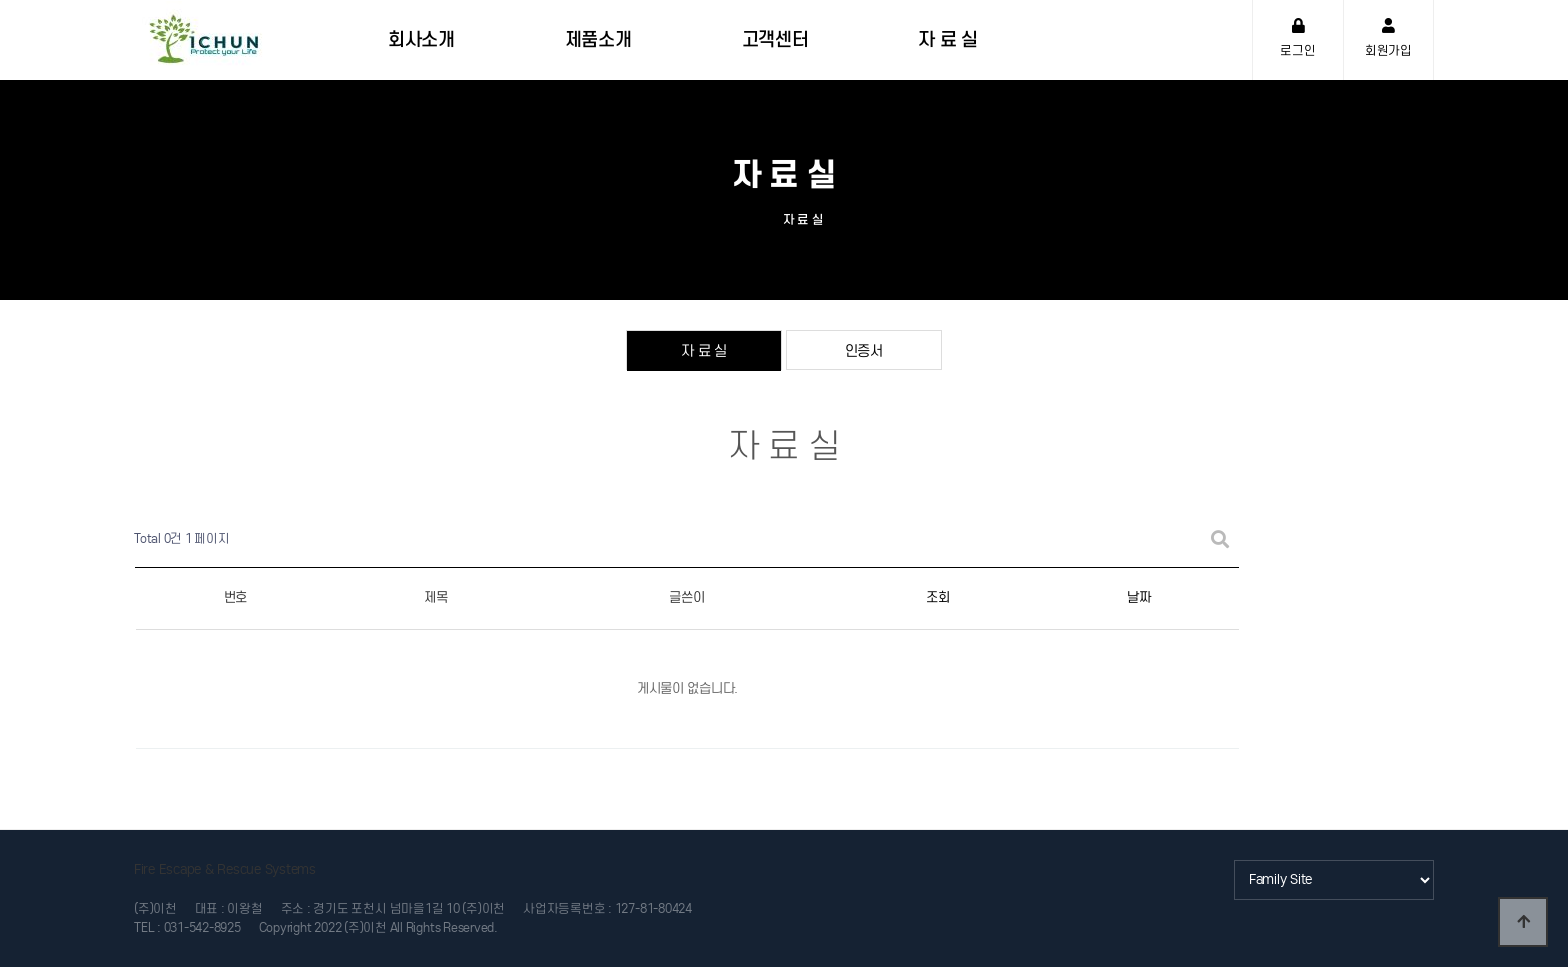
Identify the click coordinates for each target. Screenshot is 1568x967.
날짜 (1138, 597)
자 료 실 (704, 350)
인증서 (864, 350)
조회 (937, 597)
